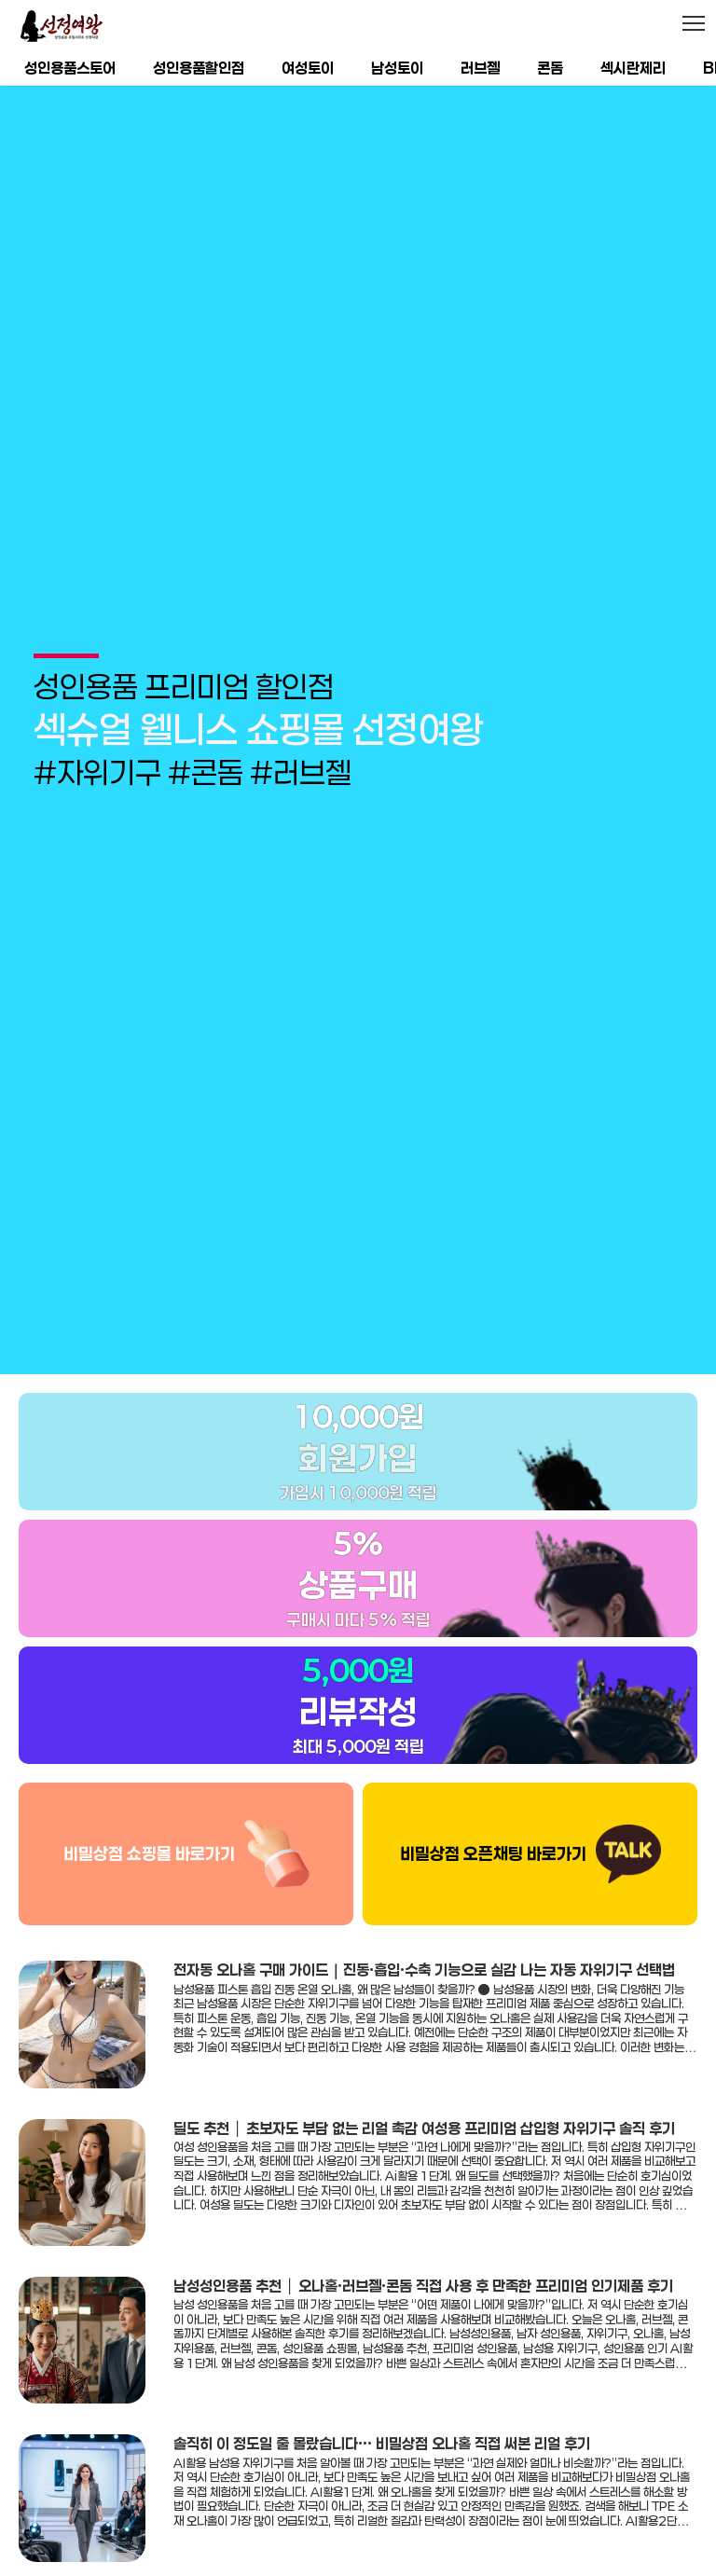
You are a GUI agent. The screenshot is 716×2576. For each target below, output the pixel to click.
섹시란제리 (633, 67)
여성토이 (308, 67)
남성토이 (397, 67)
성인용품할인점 (198, 67)
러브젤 (480, 67)
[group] (358, 685)
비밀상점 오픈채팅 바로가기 (493, 1764)
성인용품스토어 (70, 67)
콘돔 (550, 67)
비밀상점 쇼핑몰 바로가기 (149, 1764)
